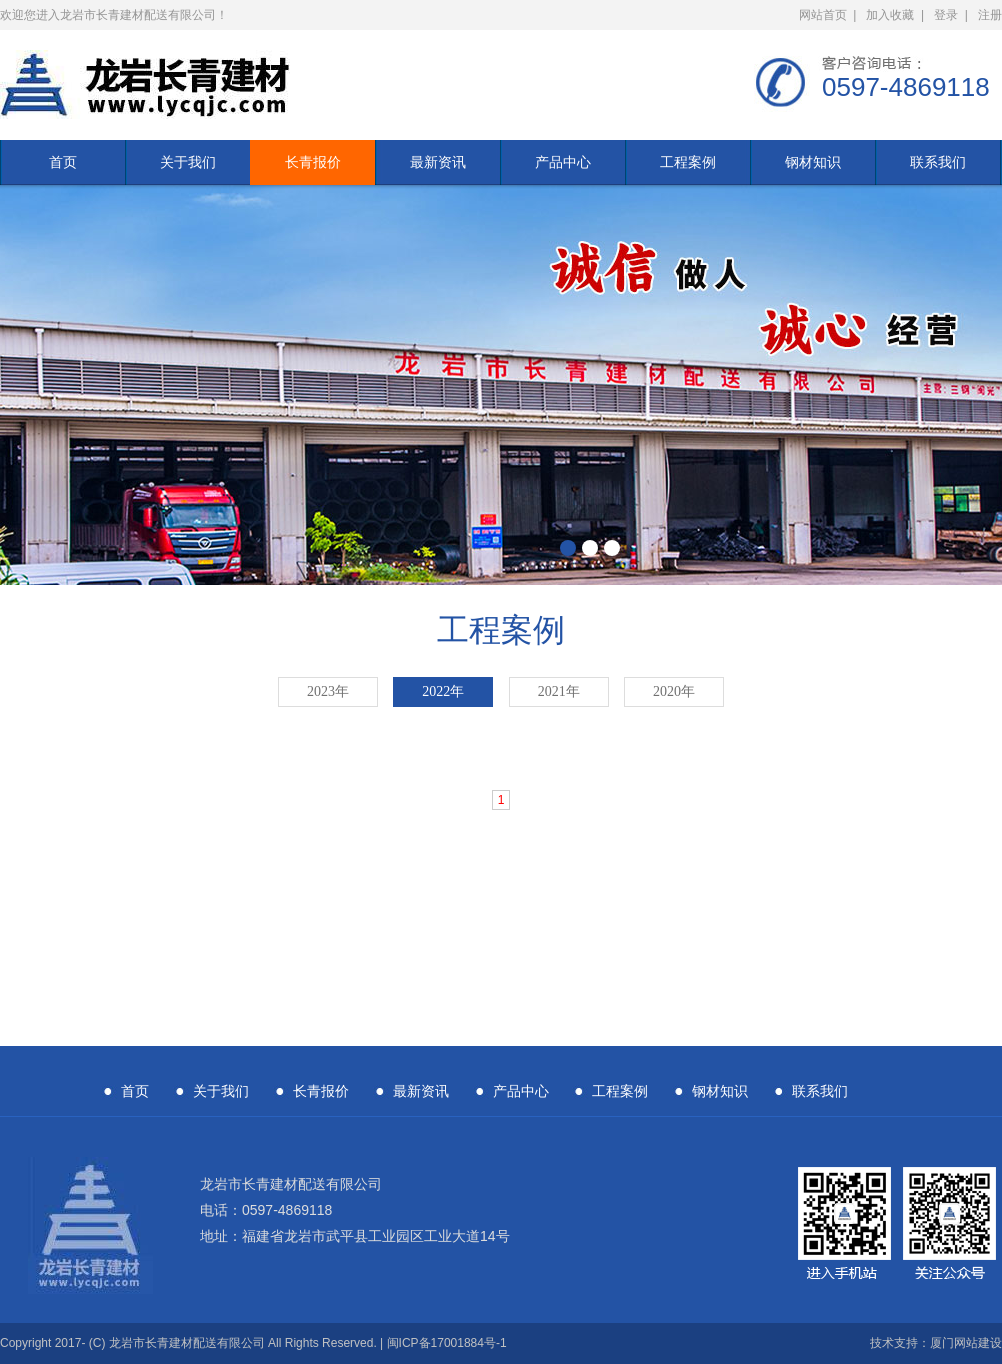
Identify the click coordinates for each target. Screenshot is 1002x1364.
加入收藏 (890, 15)
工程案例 (688, 162)
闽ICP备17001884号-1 (447, 1343)
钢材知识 (813, 162)
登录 (946, 15)
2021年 (559, 691)
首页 (63, 162)
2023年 (328, 691)
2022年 (443, 691)
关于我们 (188, 162)
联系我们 (938, 162)
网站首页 (823, 15)
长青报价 (313, 162)
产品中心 (563, 162)
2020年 (674, 691)
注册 (990, 15)
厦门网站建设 (966, 1343)
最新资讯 (438, 162)
